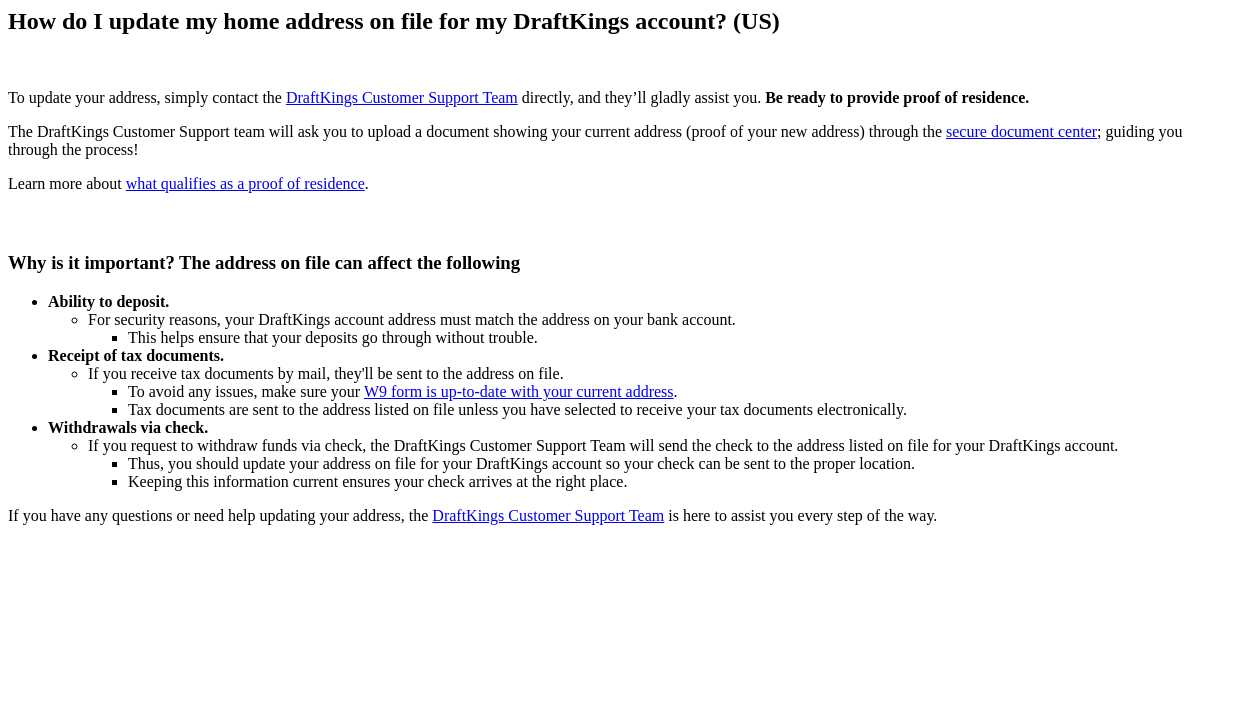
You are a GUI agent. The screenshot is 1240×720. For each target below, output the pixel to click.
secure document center (1021, 131)
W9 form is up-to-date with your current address (519, 391)
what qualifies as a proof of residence (245, 183)
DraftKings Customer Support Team (402, 97)
